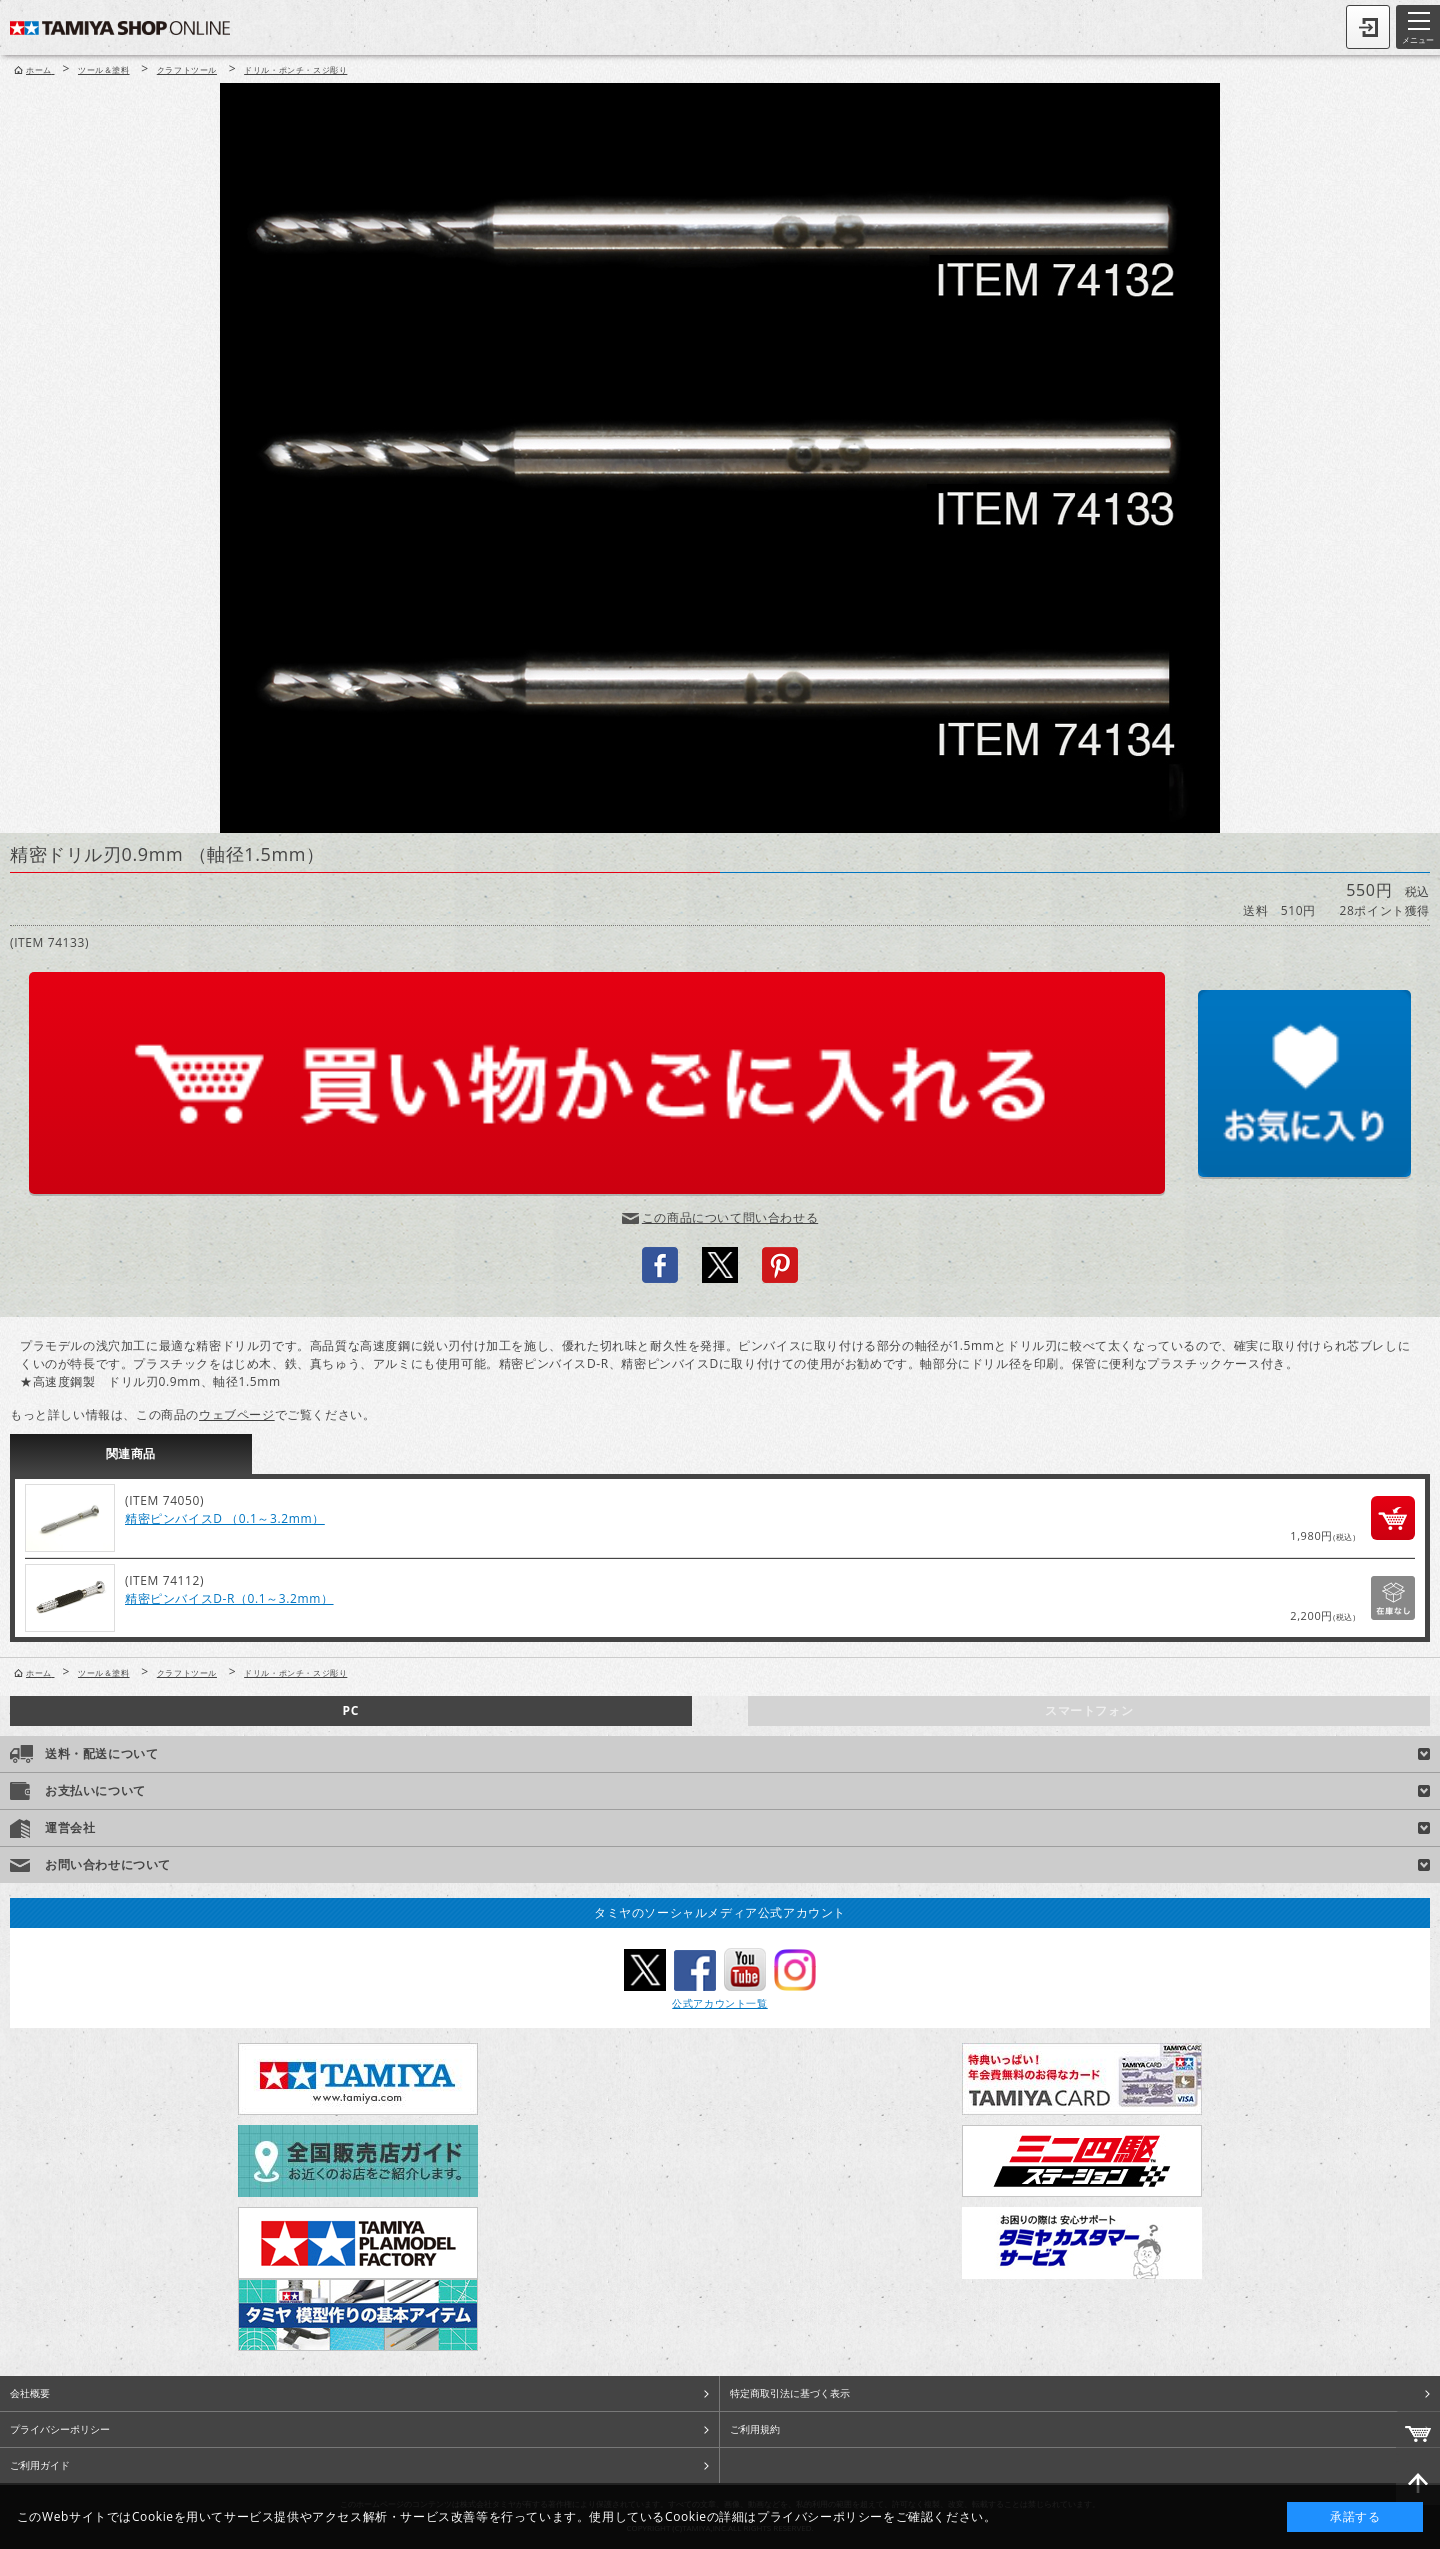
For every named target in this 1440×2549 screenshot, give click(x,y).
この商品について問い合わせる (730, 1217)
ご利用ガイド (40, 2465)
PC (351, 1710)
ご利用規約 (755, 2429)
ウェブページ (237, 1414)
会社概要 (30, 2393)
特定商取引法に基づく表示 (790, 2393)
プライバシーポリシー (60, 2429)
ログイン (1368, 27)
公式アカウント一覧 (719, 2003)
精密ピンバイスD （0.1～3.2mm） (225, 1518)
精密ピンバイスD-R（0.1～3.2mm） (229, 1598)
